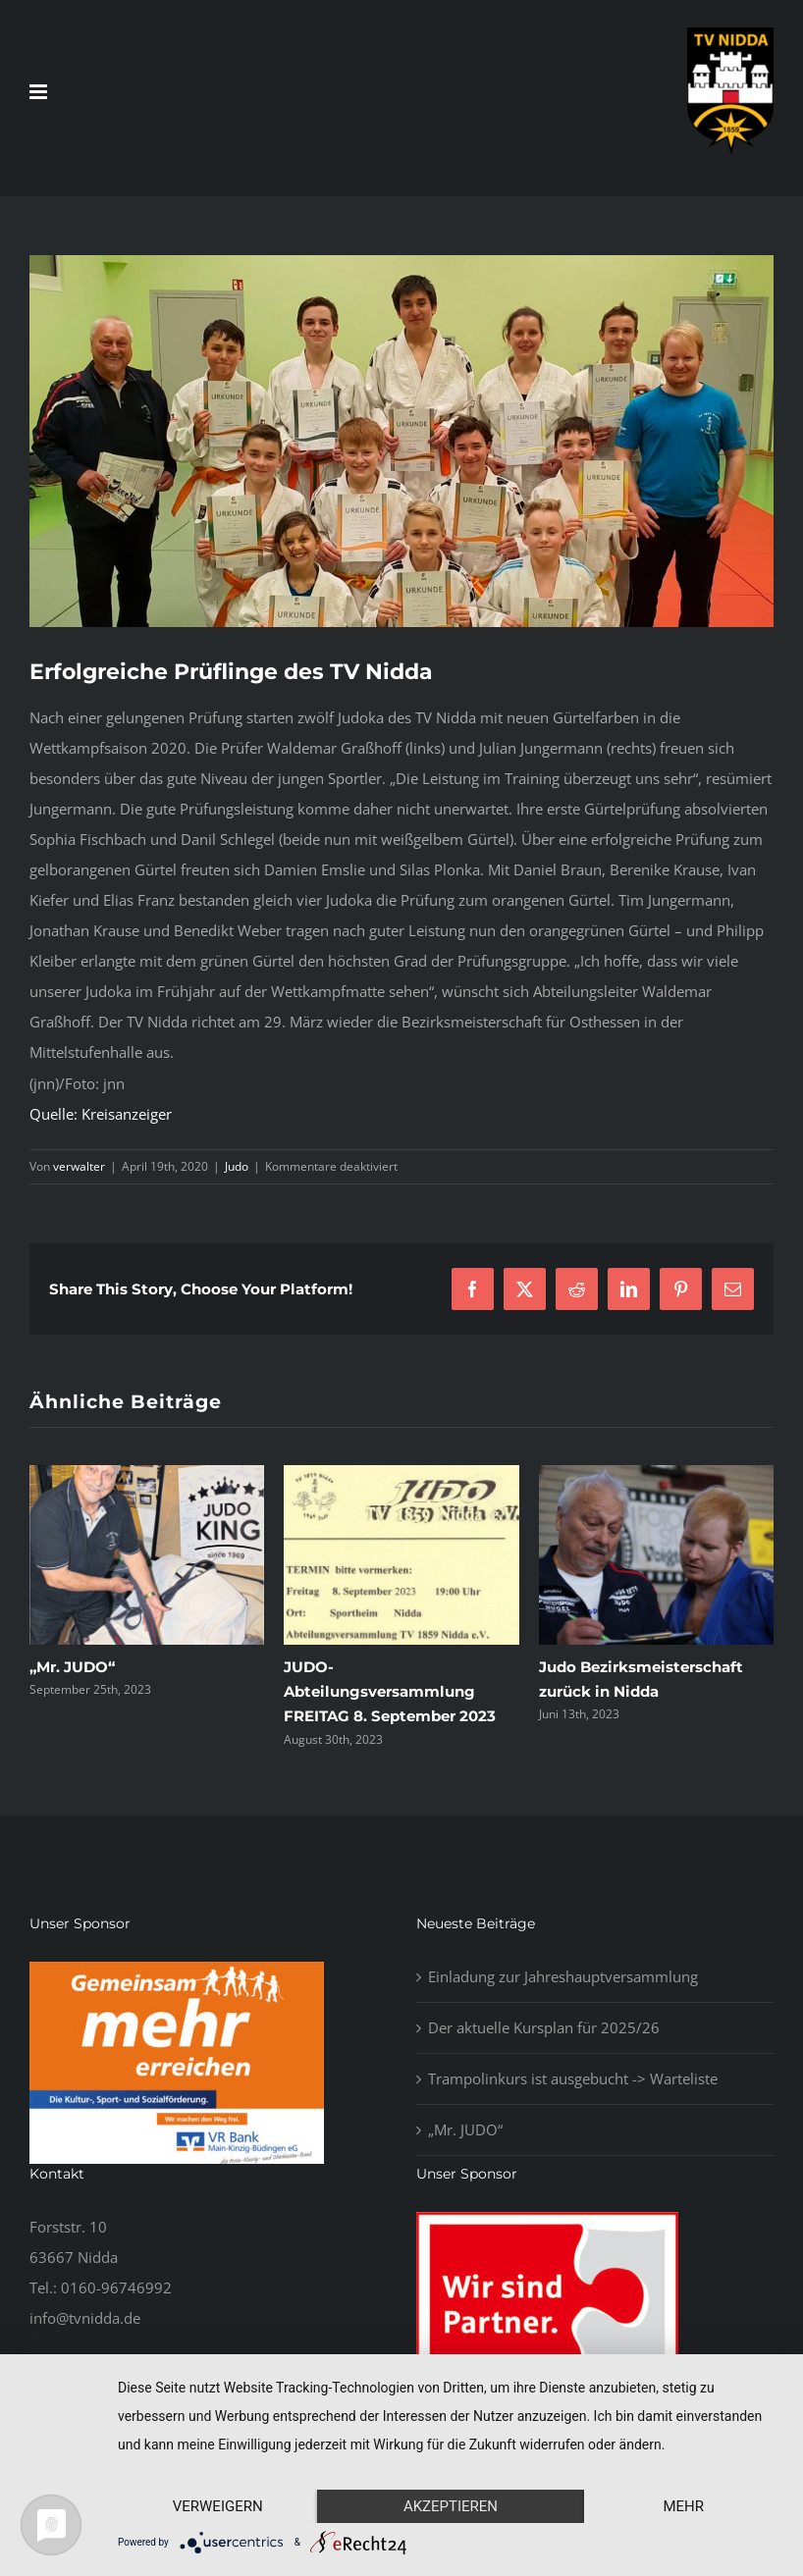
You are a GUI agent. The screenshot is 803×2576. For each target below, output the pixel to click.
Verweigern (218, 2506)
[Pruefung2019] (401, 441)
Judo (236, 1166)
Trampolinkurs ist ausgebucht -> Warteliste (573, 2078)
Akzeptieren (450, 2506)
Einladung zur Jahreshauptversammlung (563, 1976)
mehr (683, 2506)
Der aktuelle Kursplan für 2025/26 (544, 2027)
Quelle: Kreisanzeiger (100, 1114)
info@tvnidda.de (84, 2318)
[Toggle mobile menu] (39, 91)
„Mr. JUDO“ (72, 1666)
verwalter (79, 1166)
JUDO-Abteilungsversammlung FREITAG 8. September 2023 (390, 1691)
